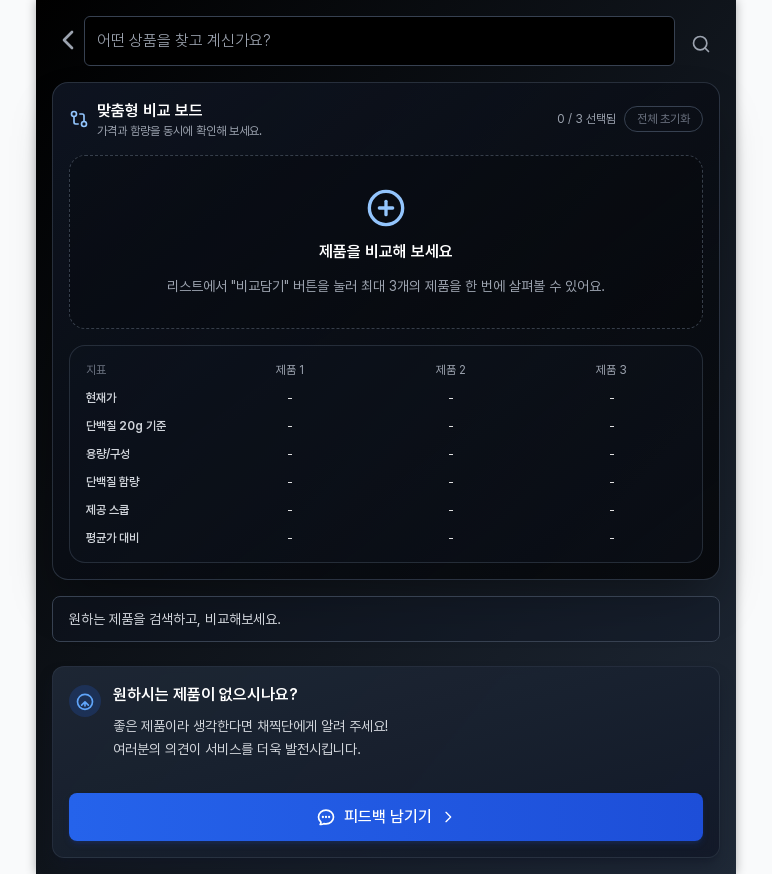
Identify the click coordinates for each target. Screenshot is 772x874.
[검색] (701, 44)
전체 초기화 (663, 119)
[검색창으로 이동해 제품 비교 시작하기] (386, 242)
